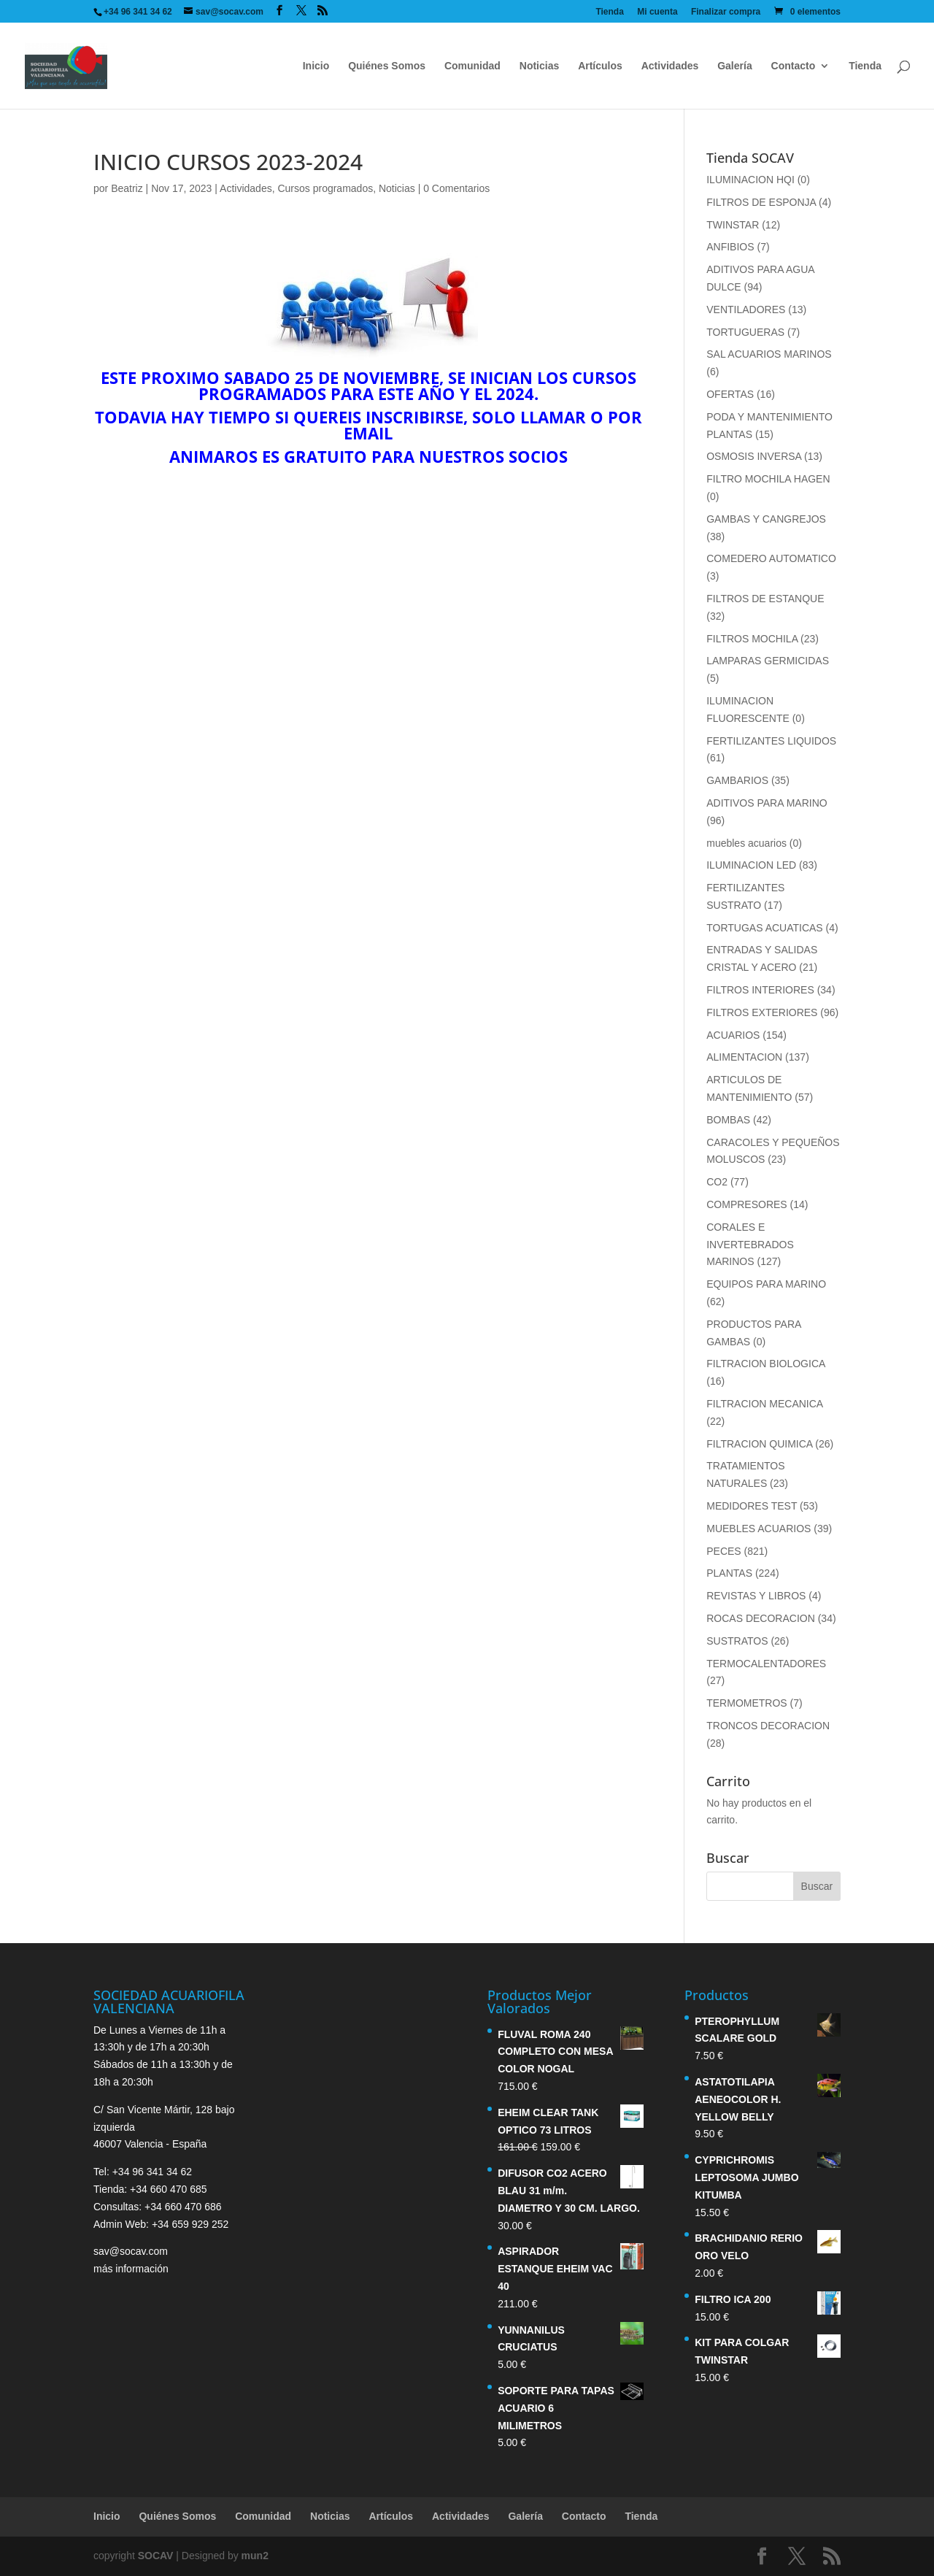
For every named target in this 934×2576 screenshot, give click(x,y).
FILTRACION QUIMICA (759, 1444)
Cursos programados (325, 188)
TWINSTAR (732, 225)
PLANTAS (729, 1573)
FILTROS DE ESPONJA (761, 202)
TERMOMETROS (746, 1703)
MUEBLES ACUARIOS (758, 1528)
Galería (734, 66)
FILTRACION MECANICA (764, 1404)
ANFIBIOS (730, 247)
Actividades (670, 66)
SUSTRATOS (737, 1641)
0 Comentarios (456, 188)
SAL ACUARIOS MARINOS (768, 354)
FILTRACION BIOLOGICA (765, 1363)
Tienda (609, 12)
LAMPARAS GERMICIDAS (767, 660)
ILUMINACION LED (751, 865)
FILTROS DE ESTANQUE (765, 598)
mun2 (255, 2555)
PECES (723, 1551)
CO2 (716, 1182)
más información (131, 2269)
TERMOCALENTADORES (766, 1663)
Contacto (793, 66)
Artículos (600, 66)
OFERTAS (730, 394)
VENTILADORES (745, 309)
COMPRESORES (746, 1204)
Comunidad (472, 66)
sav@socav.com (130, 2251)
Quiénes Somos (386, 66)
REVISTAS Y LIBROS (756, 1596)
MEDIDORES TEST (751, 1506)
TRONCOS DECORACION (768, 1725)
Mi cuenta (657, 12)
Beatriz (127, 188)
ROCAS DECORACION (760, 1618)
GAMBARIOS (737, 780)
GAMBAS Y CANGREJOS (766, 519)
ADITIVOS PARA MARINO (766, 803)
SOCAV (156, 2555)
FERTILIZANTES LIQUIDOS (771, 741)
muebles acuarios (746, 843)
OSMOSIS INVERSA (753, 456)
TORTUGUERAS (745, 332)
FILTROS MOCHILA (752, 639)
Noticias (539, 66)
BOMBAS (728, 1120)
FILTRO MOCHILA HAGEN (768, 479)
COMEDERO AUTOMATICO (771, 558)
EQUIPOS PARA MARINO (766, 1284)
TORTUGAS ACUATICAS (764, 928)
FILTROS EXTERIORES (761, 1012)
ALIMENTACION (744, 1057)
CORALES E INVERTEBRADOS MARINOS (750, 1244)
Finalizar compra (725, 12)
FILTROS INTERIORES (760, 990)
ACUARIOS (733, 1035)
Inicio (316, 66)
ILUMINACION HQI (750, 179)
